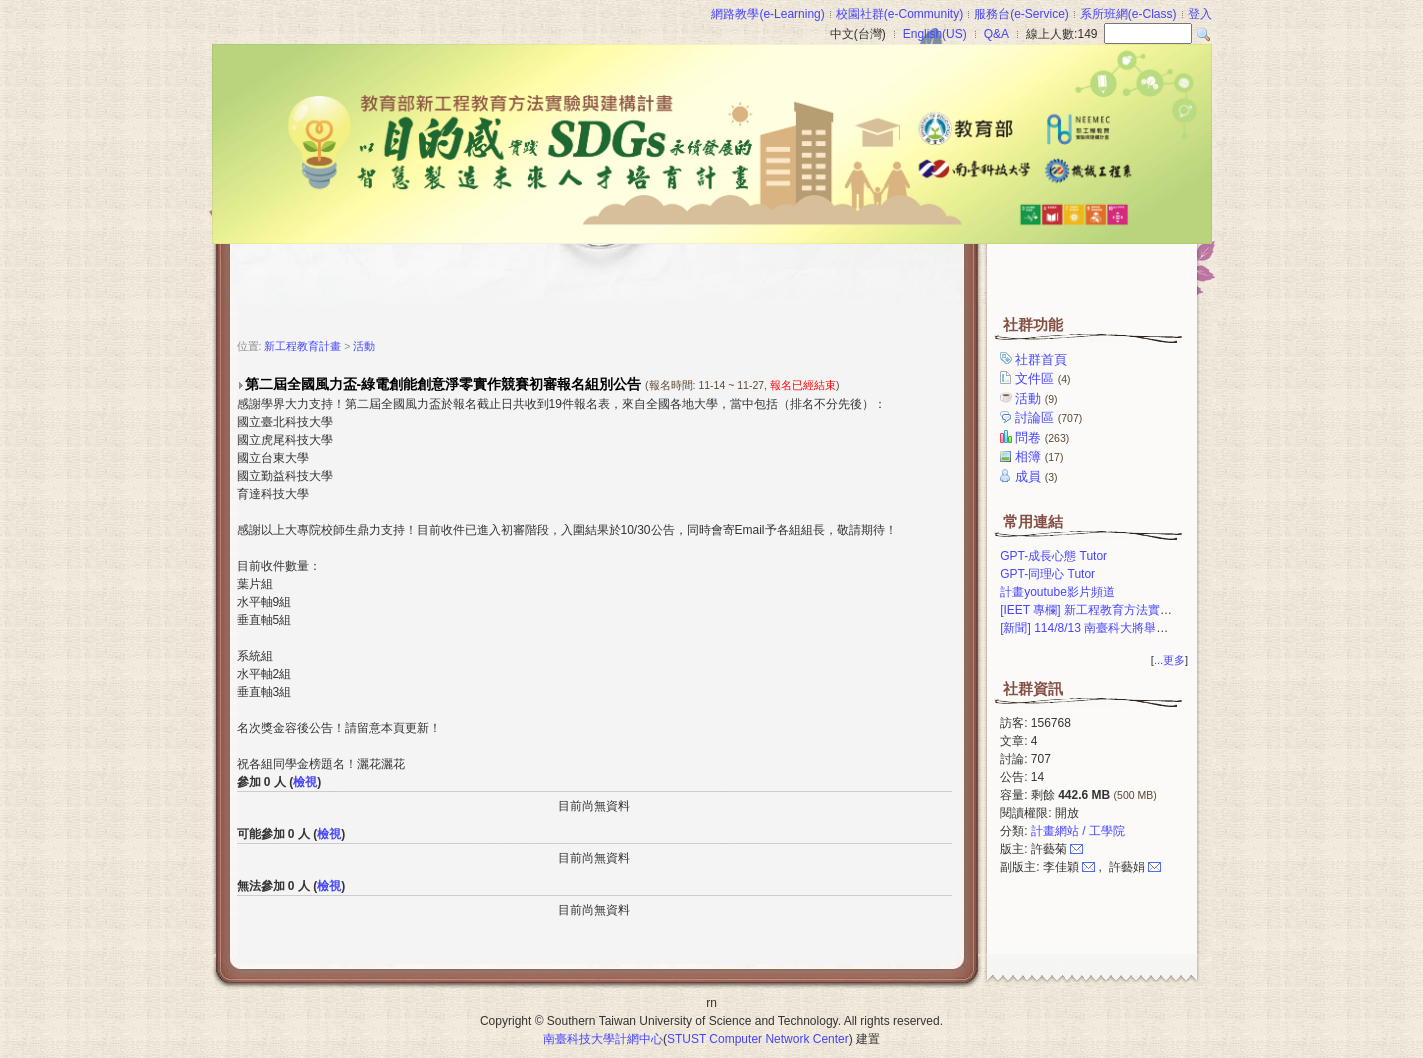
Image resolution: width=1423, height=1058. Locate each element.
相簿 (1040, 456)
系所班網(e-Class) (1128, 14)
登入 (1200, 14)
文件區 (1044, 378)
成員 (1037, 476)
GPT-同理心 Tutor (1047, 574)
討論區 (1050, 417)
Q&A (996, 34)
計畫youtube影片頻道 (1057, 592)
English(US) (935, 34)
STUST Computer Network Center (758, 1039)
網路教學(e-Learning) (767, 14)
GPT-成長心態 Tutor (1053, 556)
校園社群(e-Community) (899, 14)
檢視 (305, 782)
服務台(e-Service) (1021, 14)
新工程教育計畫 (302, 346)
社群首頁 (1042, 359)
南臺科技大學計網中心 (603, 1039)
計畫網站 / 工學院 (1078, 831)
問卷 (1043, 437)
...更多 (1169, 660)
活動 (1037, 398)
